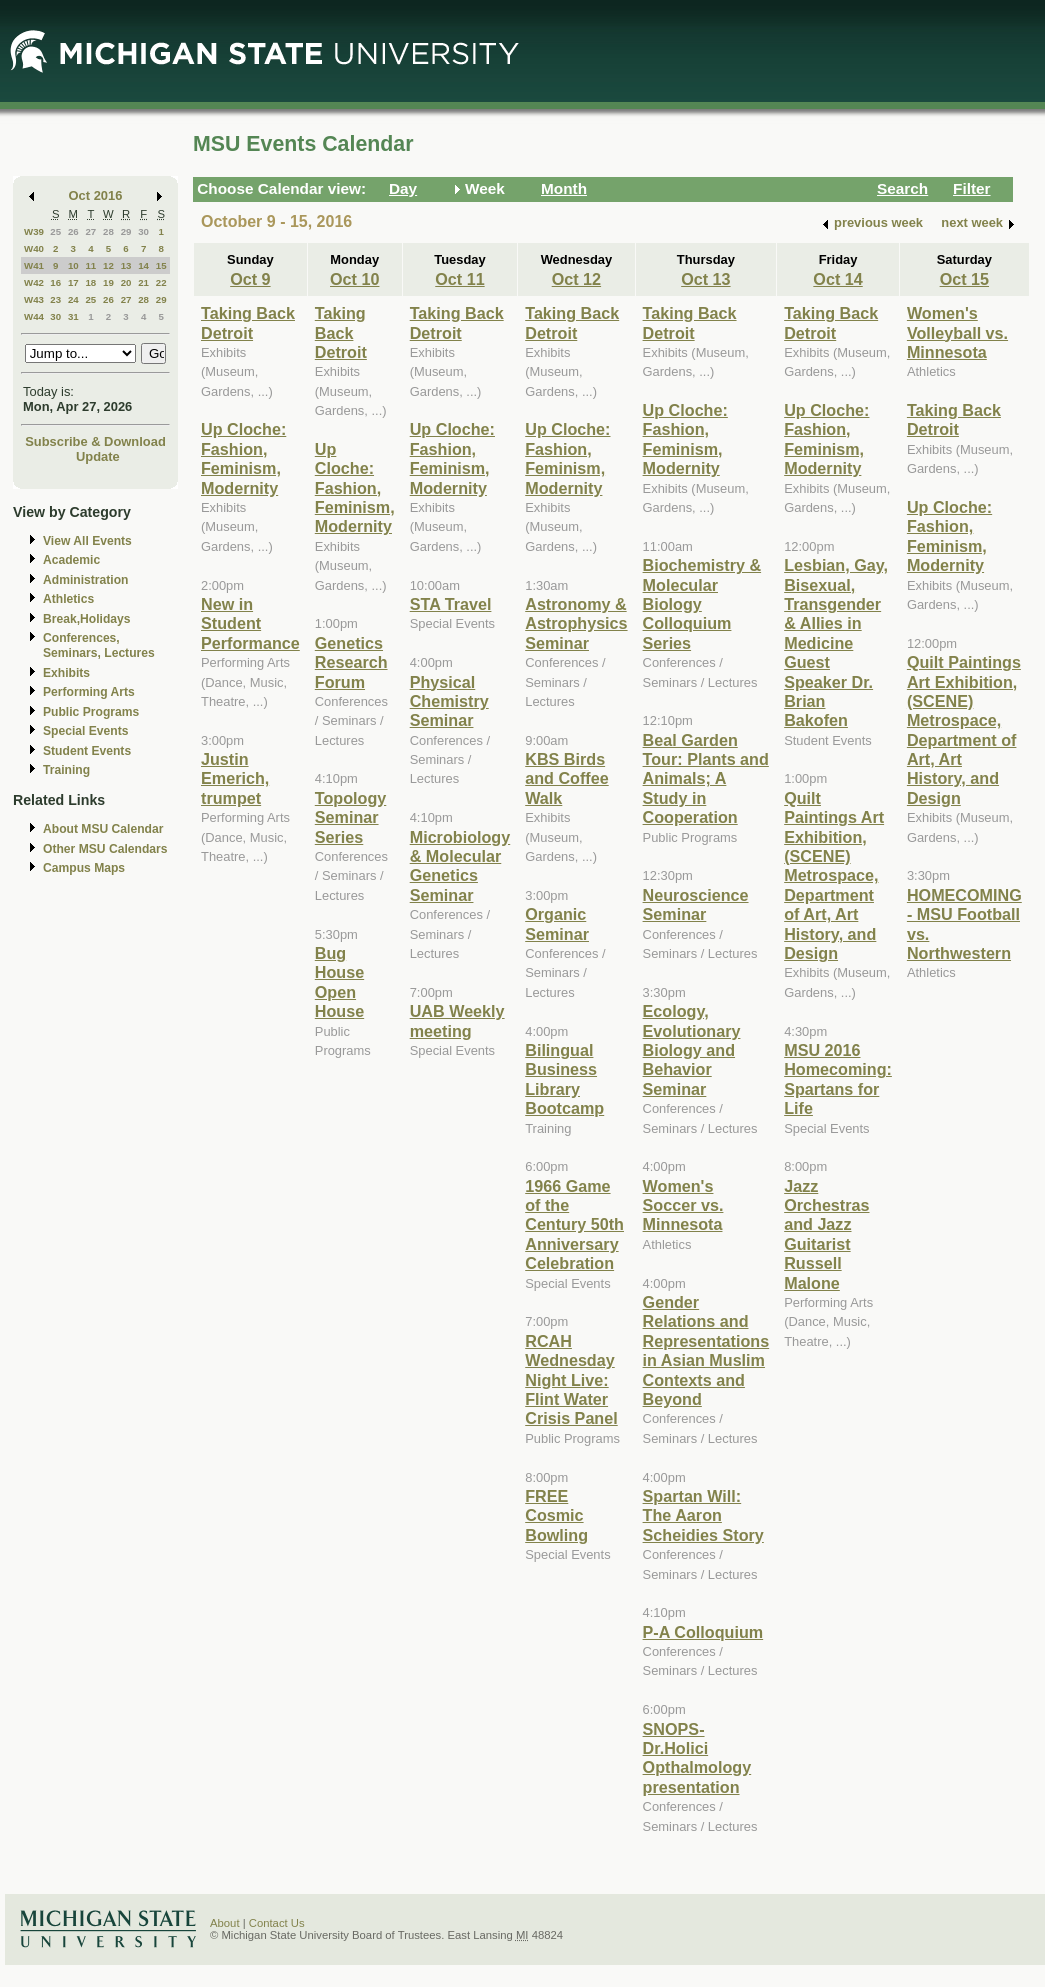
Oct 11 (459, 279)
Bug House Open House (339, 982)
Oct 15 (964, 279)
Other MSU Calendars (105, 849)
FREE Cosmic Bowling (556, 1515)
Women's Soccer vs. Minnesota (683, 1205)
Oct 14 (837, 279)
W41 (34, 265)
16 (55, 282)
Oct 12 (576, 279)
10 (73, 265)
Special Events (85, 731)
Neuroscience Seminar (696, 904)
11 (90, 265)
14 (143, 265)
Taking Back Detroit (248, 322)
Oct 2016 (96, 195)
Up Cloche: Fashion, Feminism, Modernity (243, 458)
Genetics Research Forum (351, 662)
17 (73, 282)
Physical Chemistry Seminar (449, 701)
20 (126, 282)
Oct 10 (354, 279)
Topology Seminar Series (351, 817)
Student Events (87, 751)
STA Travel (451, 604)
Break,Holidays (87, 619)
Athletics (68, 599)
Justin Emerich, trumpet (235, 778)
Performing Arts (89, 692)
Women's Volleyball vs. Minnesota (957, 332)
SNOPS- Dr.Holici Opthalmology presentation (697, 1758)
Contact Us (277, 1923)
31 (73, 316)
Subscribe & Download (95, 441)
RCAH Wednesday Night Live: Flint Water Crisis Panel (571, 1380)
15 (161, 265)
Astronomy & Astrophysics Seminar (576, 623)
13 (126, 265)
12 (108, 265)
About (225, 1923)
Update (98, 456)
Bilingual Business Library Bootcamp (564, 1079)
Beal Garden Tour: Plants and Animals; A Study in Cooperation (706, 779)
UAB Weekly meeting (457, 1020)
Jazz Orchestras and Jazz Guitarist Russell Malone (826, 1234)
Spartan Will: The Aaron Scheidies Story (703, 1515)
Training (66, 770)
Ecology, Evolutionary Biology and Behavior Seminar (692, 1050)
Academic (71, 560)
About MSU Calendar (103, 829)
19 (108, 282)
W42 (34, 282)
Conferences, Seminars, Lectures (99, 645)
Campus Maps (84, 868)
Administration (85, 580)
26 (73, 231)
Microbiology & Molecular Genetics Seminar (460, 866)
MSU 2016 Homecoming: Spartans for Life (838, 1079)
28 (108, 231)
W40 (34, 248)
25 (55, 231)
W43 (34, 299)
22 (161, 282)
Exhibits (66, 673)
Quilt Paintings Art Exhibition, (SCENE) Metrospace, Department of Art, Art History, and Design (834, 875)
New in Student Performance (250, 623)
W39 (34, 231)
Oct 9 (250, 279)
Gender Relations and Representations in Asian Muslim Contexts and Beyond (706, 1350)
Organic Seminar (557, 923)
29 (126, 231)
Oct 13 (705, 279)
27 (90, 231)
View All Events (87, 541)
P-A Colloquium (703, 1632)
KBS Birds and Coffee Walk (566, 778)
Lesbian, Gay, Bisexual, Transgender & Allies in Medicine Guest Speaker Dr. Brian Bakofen (836, 642)
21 (143, 282)
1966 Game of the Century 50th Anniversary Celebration (574, 1225)
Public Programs (91, 712)
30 (143, 231)
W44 (34, 316)
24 (73, 299)
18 (90, 282)
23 (55, 299)
